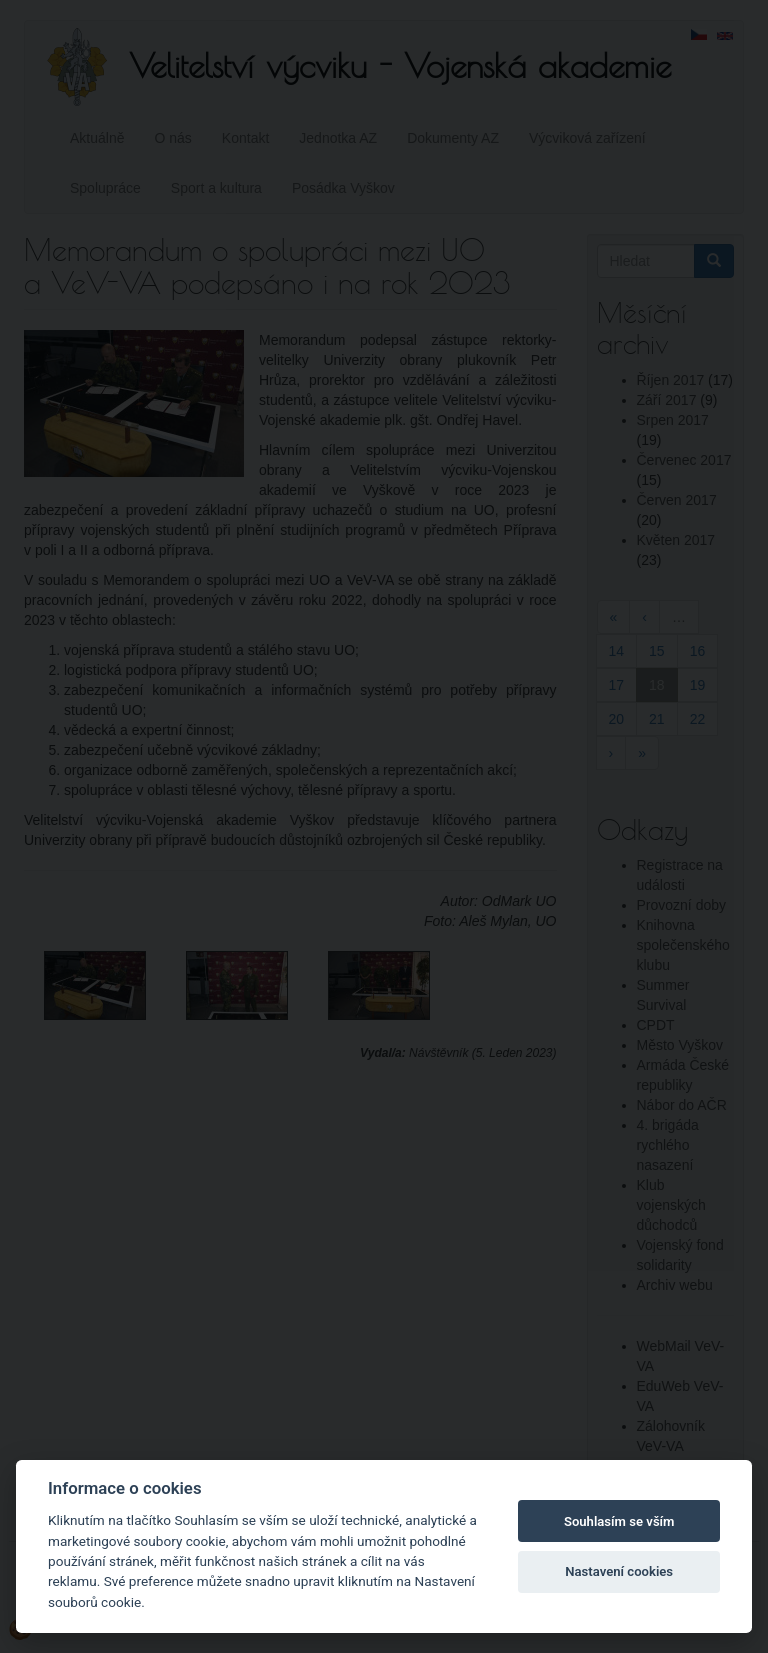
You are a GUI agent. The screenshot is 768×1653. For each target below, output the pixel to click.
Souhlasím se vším (619, 1521)
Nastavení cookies (619, 1571)
